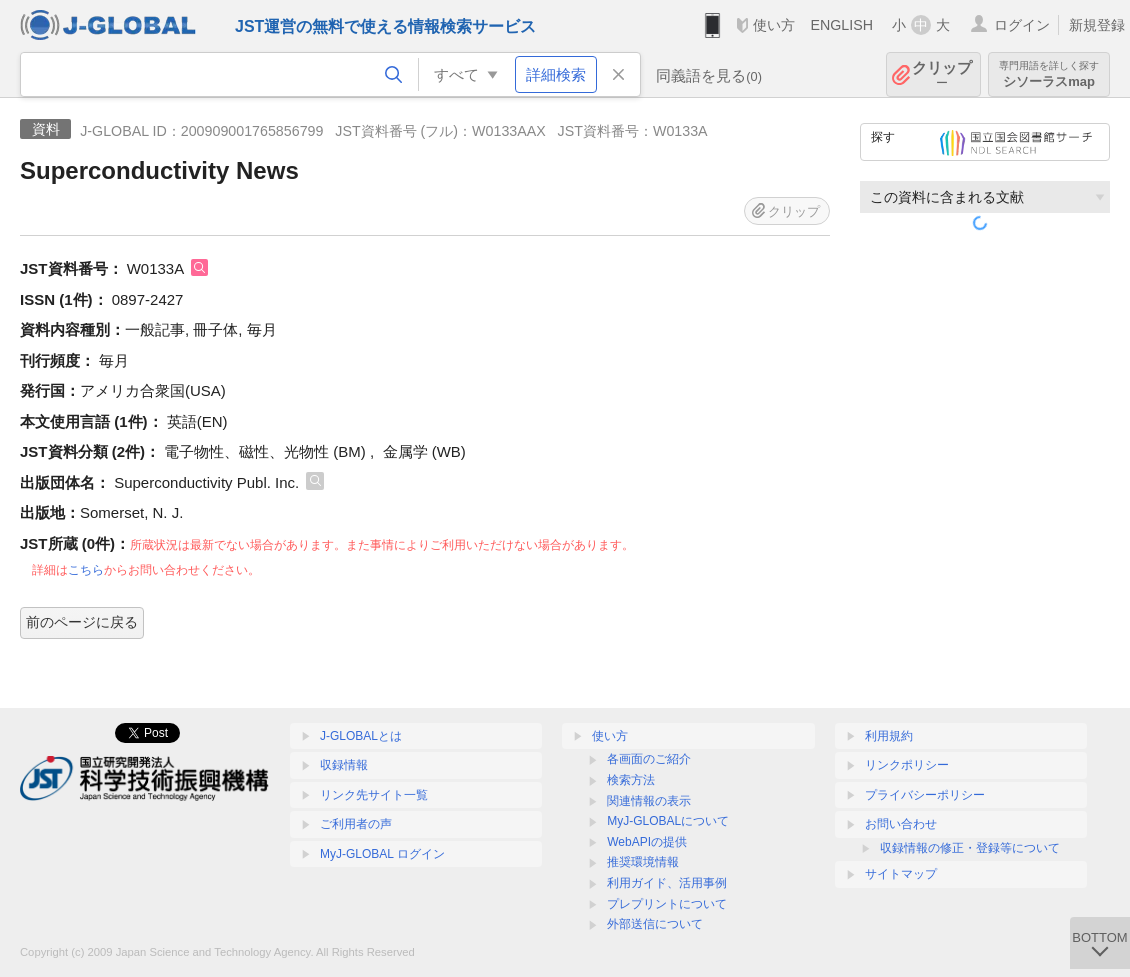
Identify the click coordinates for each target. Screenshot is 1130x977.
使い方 (774, 25)
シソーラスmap (1049, 74)
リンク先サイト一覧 (374, 795)
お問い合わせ (901, 824)
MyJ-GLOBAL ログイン (382, 854)
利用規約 (889, 736)
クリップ (942, 74)
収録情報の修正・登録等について (970, 848)
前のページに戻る (82, 622)
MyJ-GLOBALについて (668, 821)
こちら (86, 570)
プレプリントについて (667, 904)
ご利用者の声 (356, 824)
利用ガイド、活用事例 (667, 883)
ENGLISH (841, 25)
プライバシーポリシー (925, 795)
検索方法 (631, 780)
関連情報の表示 (649, 801)
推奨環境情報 (643, 862)
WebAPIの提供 (647, 842)
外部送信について (655, 924)
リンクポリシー (907, 765)
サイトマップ (901, 874)
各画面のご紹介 (649, 759)
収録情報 (344, 765)
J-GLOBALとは (361, 736)
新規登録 (1097, 25)
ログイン (1022, 25)
